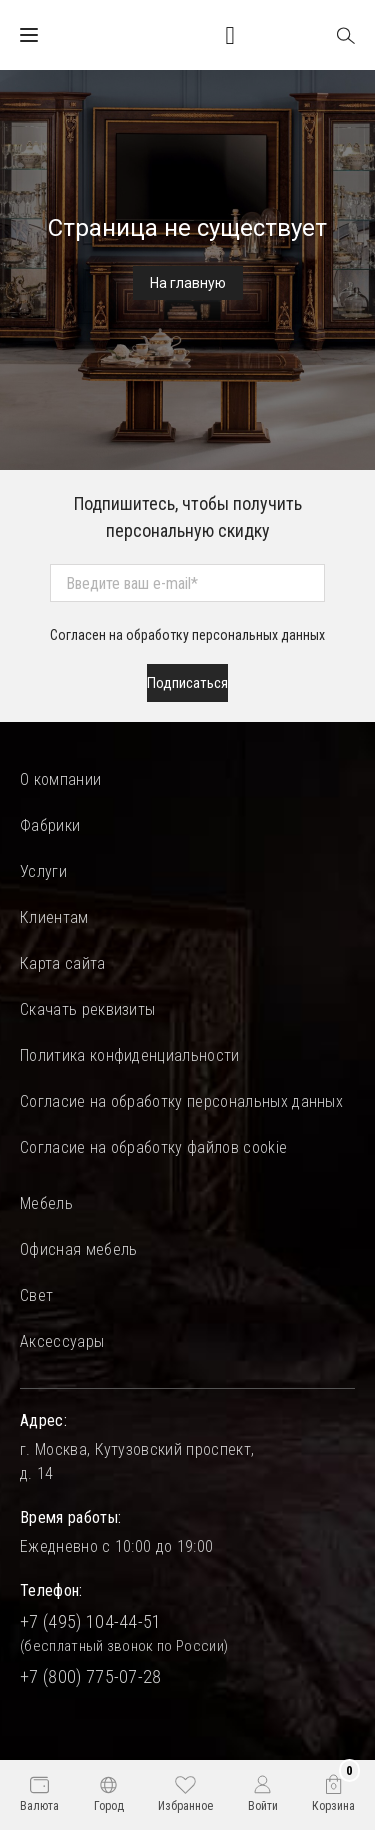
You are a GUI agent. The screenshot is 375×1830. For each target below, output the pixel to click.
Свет (36, 1295)
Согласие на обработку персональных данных (181, 1101)
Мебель (46, 1203)
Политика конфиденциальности (130, 1055)
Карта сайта (63, 963)
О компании (60, 779)
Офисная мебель (78, 1249)
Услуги (43, 871)
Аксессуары (62, 1341)
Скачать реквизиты (87, 1009)
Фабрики (50, 825)
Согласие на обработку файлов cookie (153, 1147)
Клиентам (54, 917)
